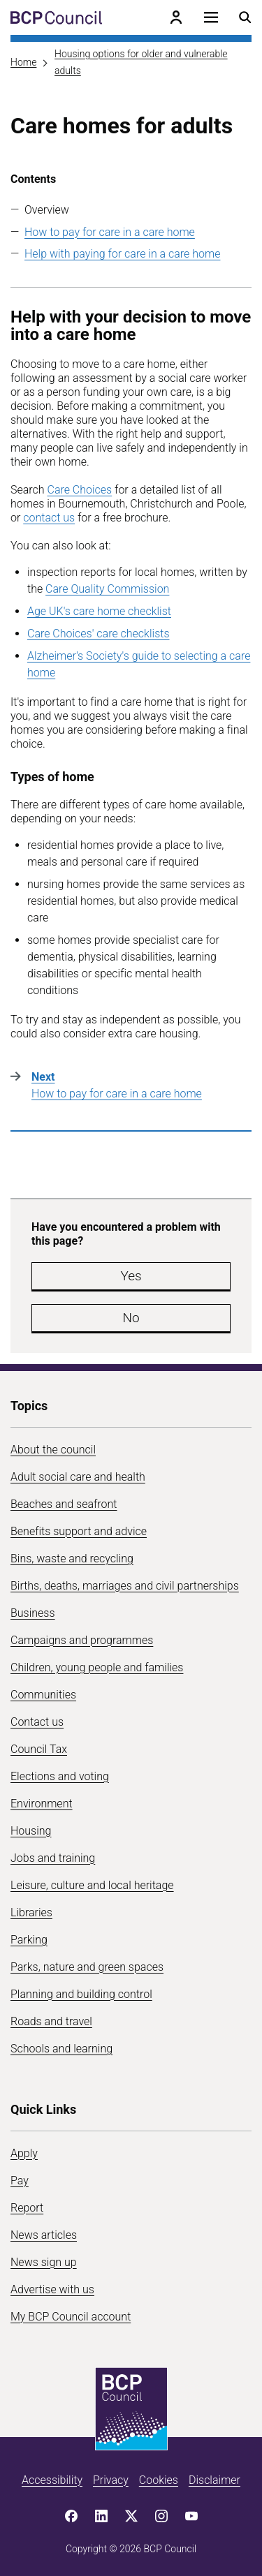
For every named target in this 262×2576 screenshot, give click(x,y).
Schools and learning (61, 2048)
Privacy (111, 2480)
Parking (29, 1939)
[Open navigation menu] (211, 17)
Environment (41, 1803)
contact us (49, 517)
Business (32, 1613)
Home (23, 62)
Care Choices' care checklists (98, 633)
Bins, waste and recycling (71, 1558)
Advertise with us (52, 2289)
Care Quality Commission (107, 588)
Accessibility (52, 2480)
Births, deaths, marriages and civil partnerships (124, 1585)
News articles (43, 2235)
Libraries (31, 1912)
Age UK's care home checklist (99, 611)
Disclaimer (214, 2480)
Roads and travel (51, 2021)
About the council (53, 1449)
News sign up (43, 2262)
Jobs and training (52, 1858)
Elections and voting (59, 1776)
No (130, 1318)
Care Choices (79, 489)
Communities (43, 1694)
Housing (30, 1830)
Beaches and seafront (63, 1504)
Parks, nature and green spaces (86, 1967)
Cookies (158, 2480)
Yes (130, 1276)
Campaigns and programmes (81, 1640)
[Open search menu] (245, 17)
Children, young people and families (96, 1667)
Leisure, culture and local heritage (92, 1885)
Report (26, 2207)
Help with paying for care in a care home (122, 253)
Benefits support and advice (78, 1531)
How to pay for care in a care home (109, 232)
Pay (19, 2180)
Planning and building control (81, 1994)
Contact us (37, 1722)
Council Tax (38, 1749)
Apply (24, 2153)
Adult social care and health (77, 1476)
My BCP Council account (70, 2316)
